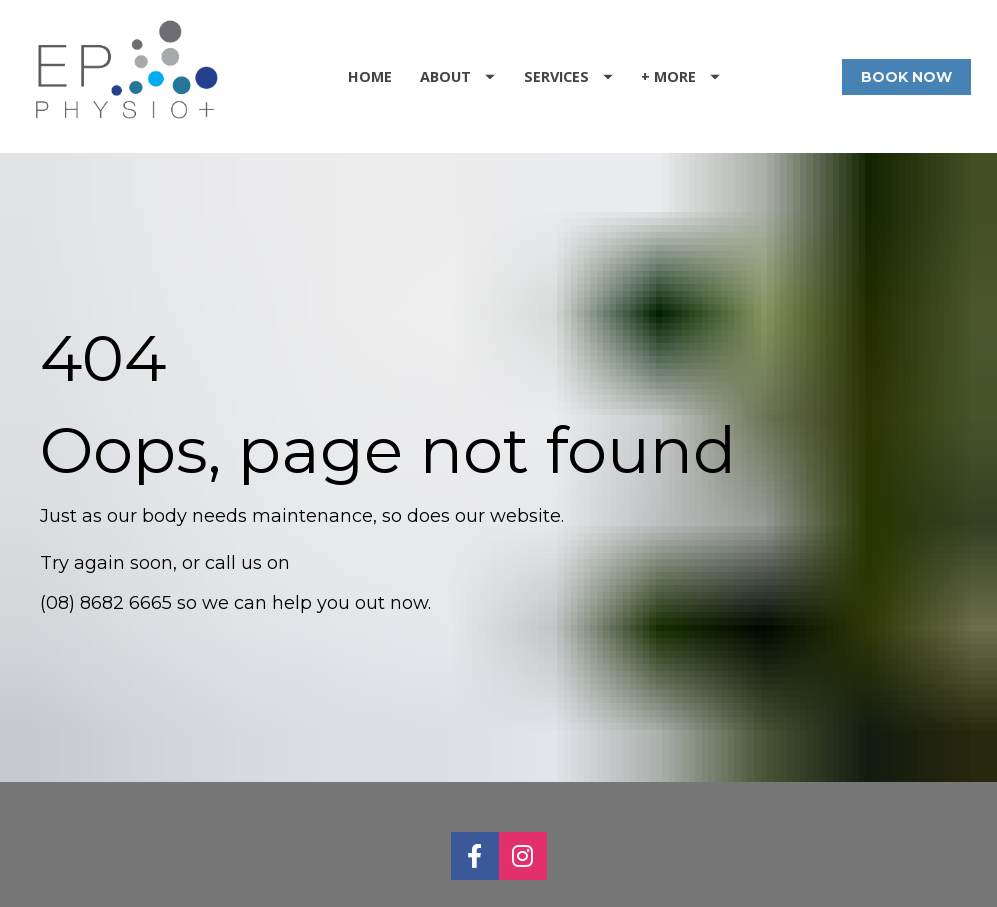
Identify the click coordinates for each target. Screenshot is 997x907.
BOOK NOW (906, 77)
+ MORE (680, 76)
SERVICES (568, 76)
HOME (370, 76)
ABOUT (457, 76)
